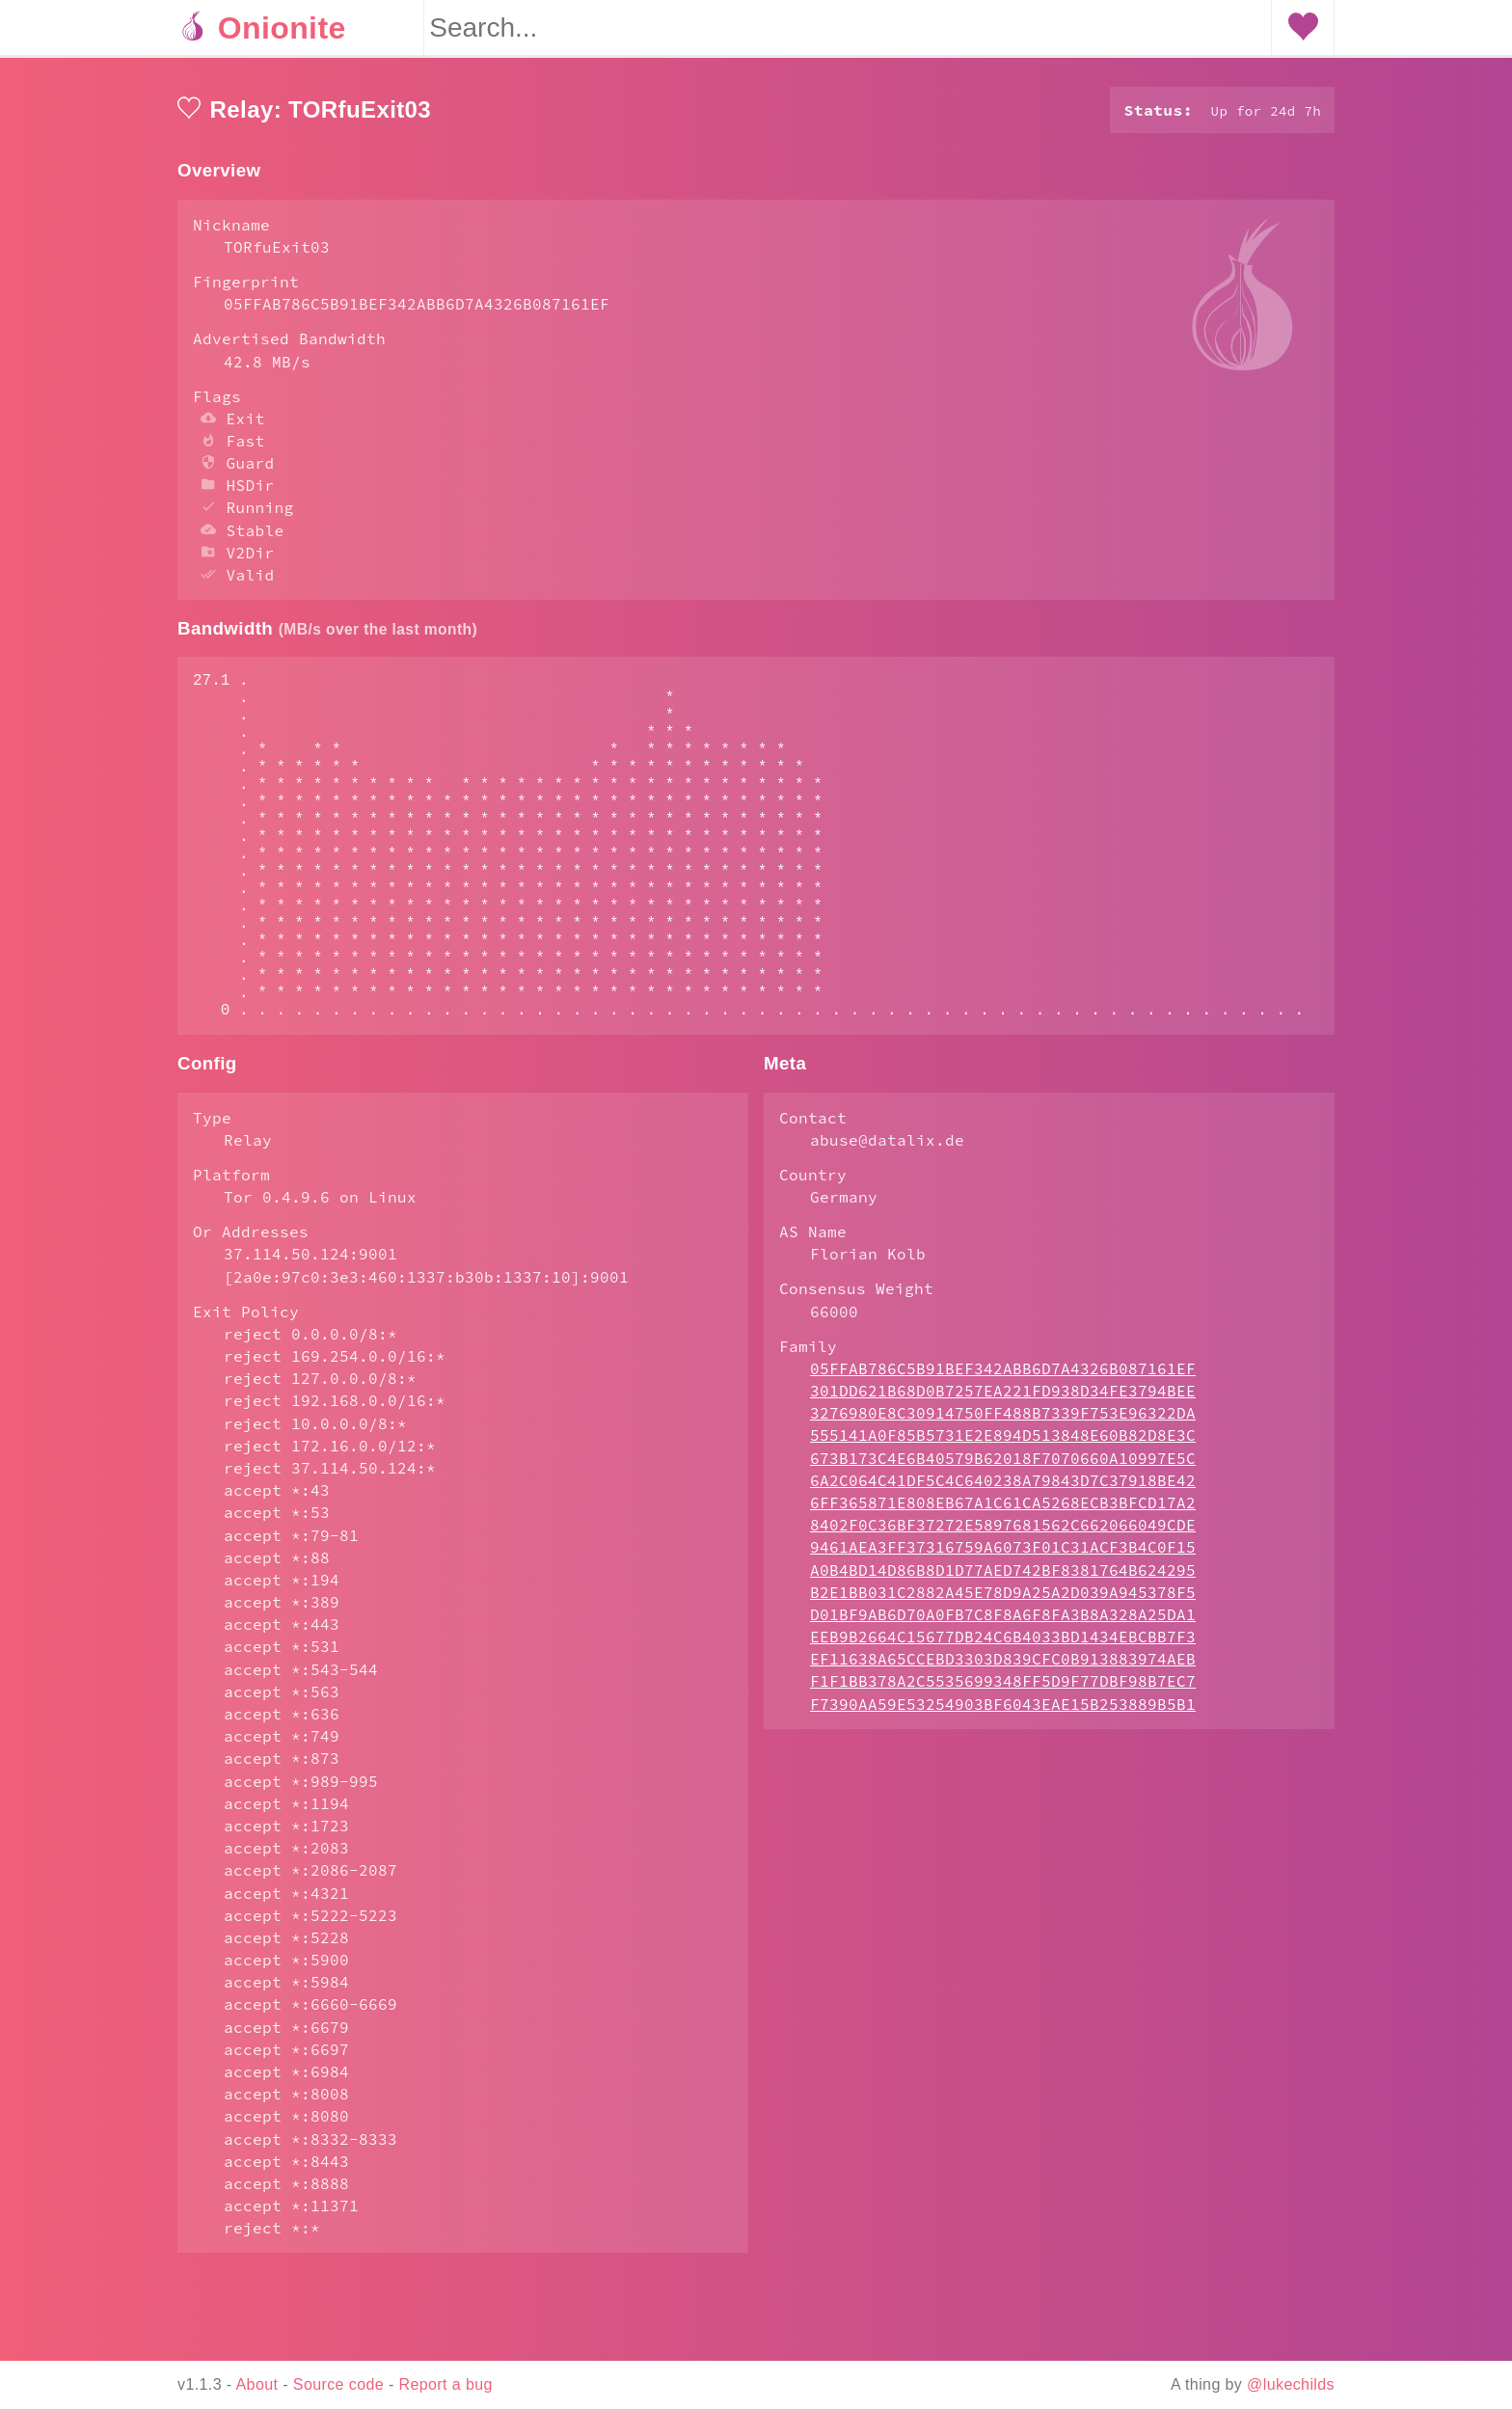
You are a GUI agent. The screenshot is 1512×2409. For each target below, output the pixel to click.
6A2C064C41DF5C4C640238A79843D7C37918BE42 (1003, 1557)
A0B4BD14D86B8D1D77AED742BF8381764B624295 (1003, 1647)
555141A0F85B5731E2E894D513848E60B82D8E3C (1003, 1512)
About (257, 2384)
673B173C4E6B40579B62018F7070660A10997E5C (1003, 1535)
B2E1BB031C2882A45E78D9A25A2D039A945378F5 (1003, 1669)
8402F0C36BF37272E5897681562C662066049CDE (1003, 1601)
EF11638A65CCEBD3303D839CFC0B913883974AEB (1003, 1736)
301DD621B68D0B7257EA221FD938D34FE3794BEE (1003, 1467)
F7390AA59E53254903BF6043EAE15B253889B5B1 (1003, 1781)
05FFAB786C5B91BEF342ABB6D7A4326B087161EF (1003, 1445)
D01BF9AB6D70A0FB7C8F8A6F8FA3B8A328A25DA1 (1003, 1691)
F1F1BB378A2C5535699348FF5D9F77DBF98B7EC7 (1003, 1758)
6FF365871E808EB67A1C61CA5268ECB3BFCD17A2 (1003, 1579)
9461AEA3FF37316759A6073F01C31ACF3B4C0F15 (1003, 1624)
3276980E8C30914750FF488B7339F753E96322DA (1003, 1490)
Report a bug (446, 2384)
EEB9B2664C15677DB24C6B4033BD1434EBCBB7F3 (1003, 1713)
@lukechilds (1291, 2384)
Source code (338, 2384)
